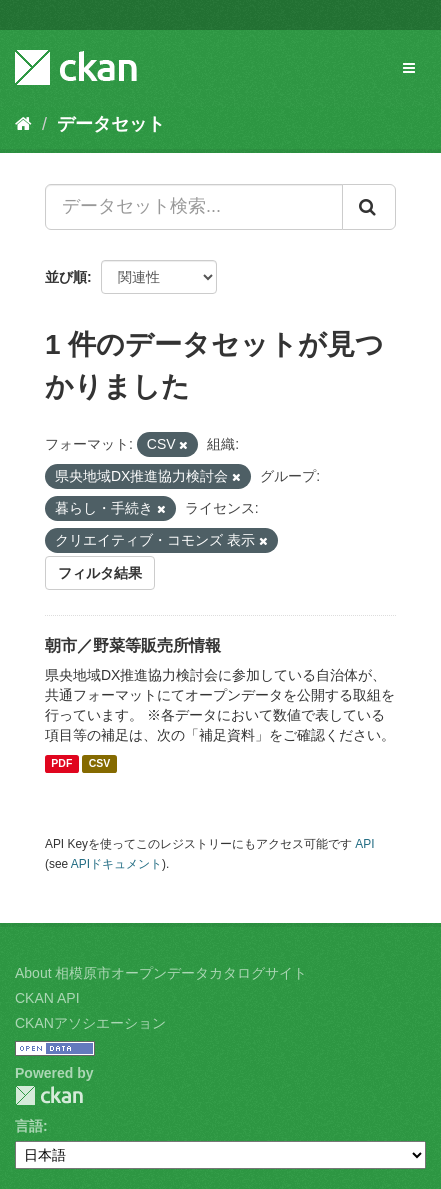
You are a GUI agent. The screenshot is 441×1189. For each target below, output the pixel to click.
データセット (111, 124)
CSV (100, 764)
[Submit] (369, 207)
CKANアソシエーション (90, 1023)
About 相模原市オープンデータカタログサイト (161, 973)
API (364, 844)
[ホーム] (23, 124)
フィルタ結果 (100, 573)
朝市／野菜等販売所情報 (133, 645)
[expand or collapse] (409, 68)
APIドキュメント (116, 864)
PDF (61, 764)
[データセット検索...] (194, 207)
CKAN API (47, 998)
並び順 (66, 277)
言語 (29, 1126)
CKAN (49, 1095)
